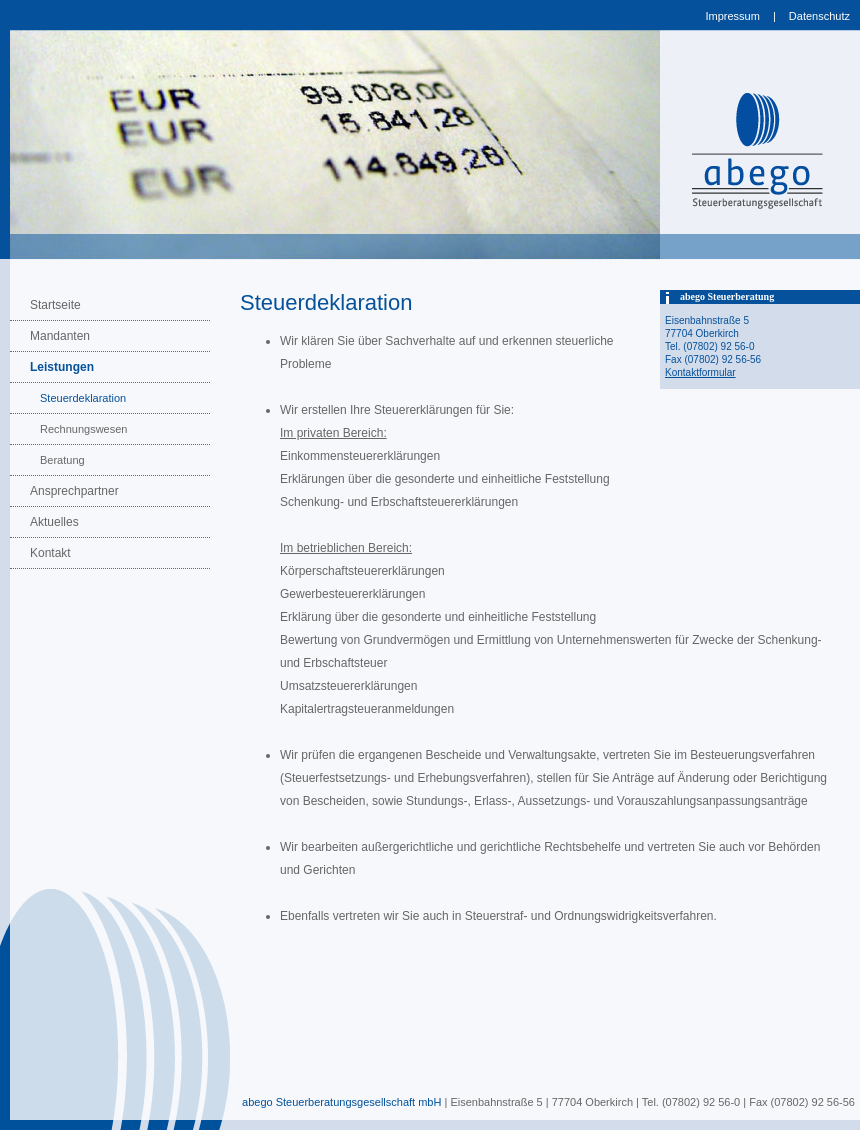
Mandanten (60, 336)
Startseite (55, 305)
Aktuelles (54, 522)
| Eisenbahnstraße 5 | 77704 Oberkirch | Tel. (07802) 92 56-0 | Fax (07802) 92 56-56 (648, 1102)
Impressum (732, 16)
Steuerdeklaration (83, 398)
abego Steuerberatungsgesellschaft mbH (341, 1102)
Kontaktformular (700, 372)
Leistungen (62, 367)
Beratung (62, 460)
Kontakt (50, 553)
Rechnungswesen (83, 429)
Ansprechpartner (74, 491)
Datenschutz (819, 16)
